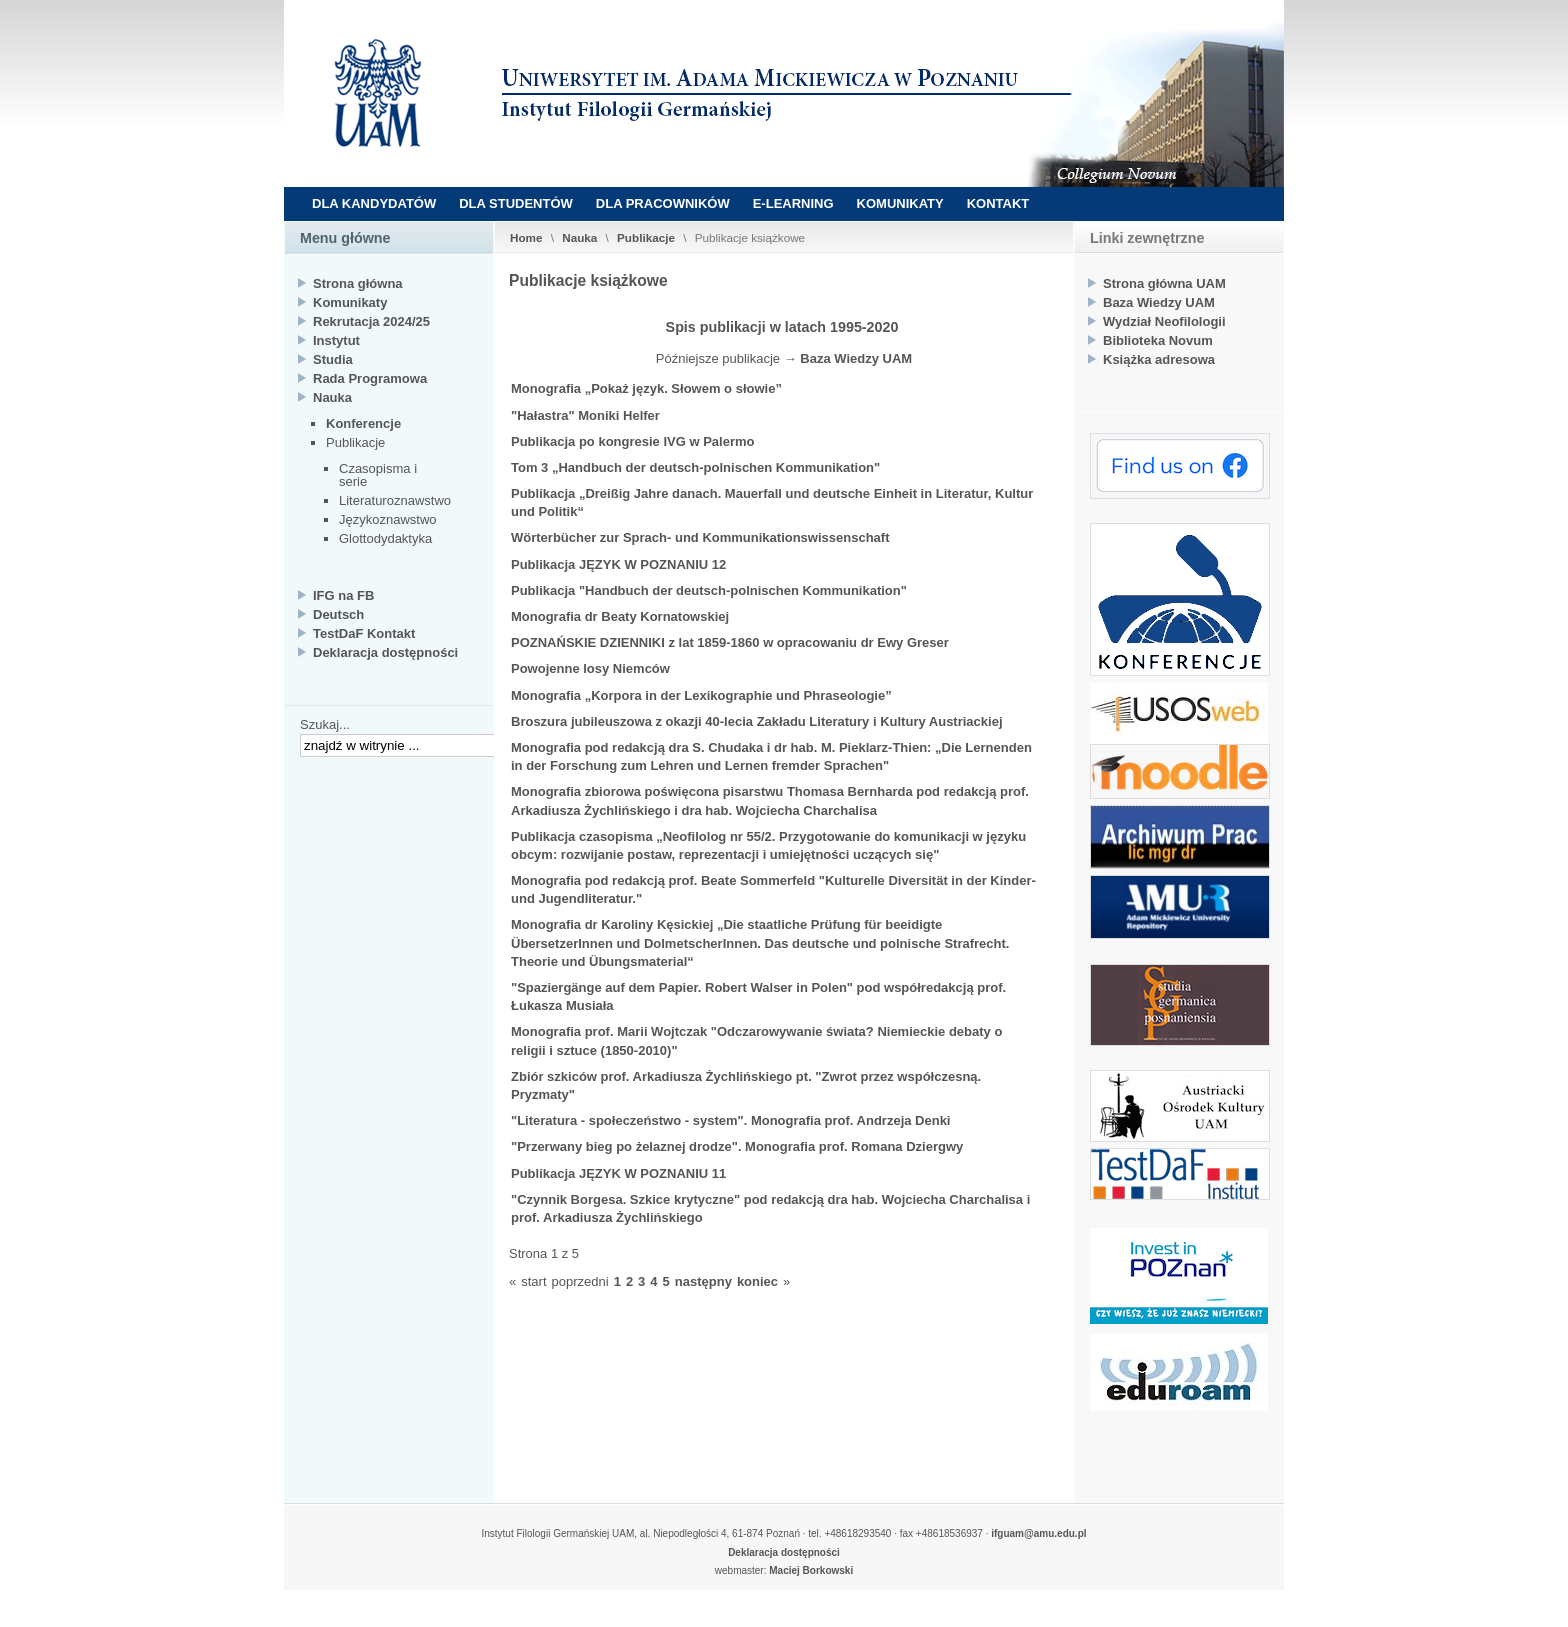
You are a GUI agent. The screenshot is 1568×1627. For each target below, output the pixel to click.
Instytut (336, 340)
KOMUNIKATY (900, 203)
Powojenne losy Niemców (590, 668)
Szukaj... (325, 724)
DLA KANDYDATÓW (374, 203)
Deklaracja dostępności (385, 652)
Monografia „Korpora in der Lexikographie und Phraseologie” (701, 695)
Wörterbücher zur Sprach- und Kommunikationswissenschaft (700, 537)
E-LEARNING (793, 203)
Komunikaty (350, 302)
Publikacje (646, 237)
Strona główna (358, 283)
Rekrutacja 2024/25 (371, 321)
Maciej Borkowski (811, 1570)
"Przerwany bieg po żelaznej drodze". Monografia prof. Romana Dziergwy (737, 1146)
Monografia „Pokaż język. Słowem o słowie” (646, 388)
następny (703, 1281)
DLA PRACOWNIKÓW (663, 203)
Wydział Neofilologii (1164, 321)
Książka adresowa (1159, 359)
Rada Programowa (370, 378)
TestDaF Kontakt (364, 633)
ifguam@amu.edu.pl (1038, 1533)
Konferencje (363, 423)
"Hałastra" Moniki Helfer (585, 415)
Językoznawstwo (388, 519)
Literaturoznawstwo (395, 500)
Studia (333, 359)
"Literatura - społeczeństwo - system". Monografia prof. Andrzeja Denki (730, 1120)
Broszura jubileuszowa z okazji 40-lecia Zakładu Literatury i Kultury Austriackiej (757, 721)
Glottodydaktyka (385, 538)
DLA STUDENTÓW (516, 203)
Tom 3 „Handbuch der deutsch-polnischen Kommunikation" (695, 467)
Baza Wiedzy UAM (856, 358)
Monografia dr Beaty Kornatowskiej (620, 616)
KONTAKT (998, 203)
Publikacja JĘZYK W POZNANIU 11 (618, 1173)
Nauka (579, 237)
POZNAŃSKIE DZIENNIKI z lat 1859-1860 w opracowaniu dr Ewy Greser (730, 642)
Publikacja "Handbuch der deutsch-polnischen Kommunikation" (709, 590)
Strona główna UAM (1164, 283)
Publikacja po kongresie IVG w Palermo (632, 441)
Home (526, 237)
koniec (757, 1281)
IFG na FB (343, 595)
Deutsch (338, 614)
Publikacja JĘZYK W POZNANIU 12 (618, 564)
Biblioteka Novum (1158, 340)
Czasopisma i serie (378, 475)
